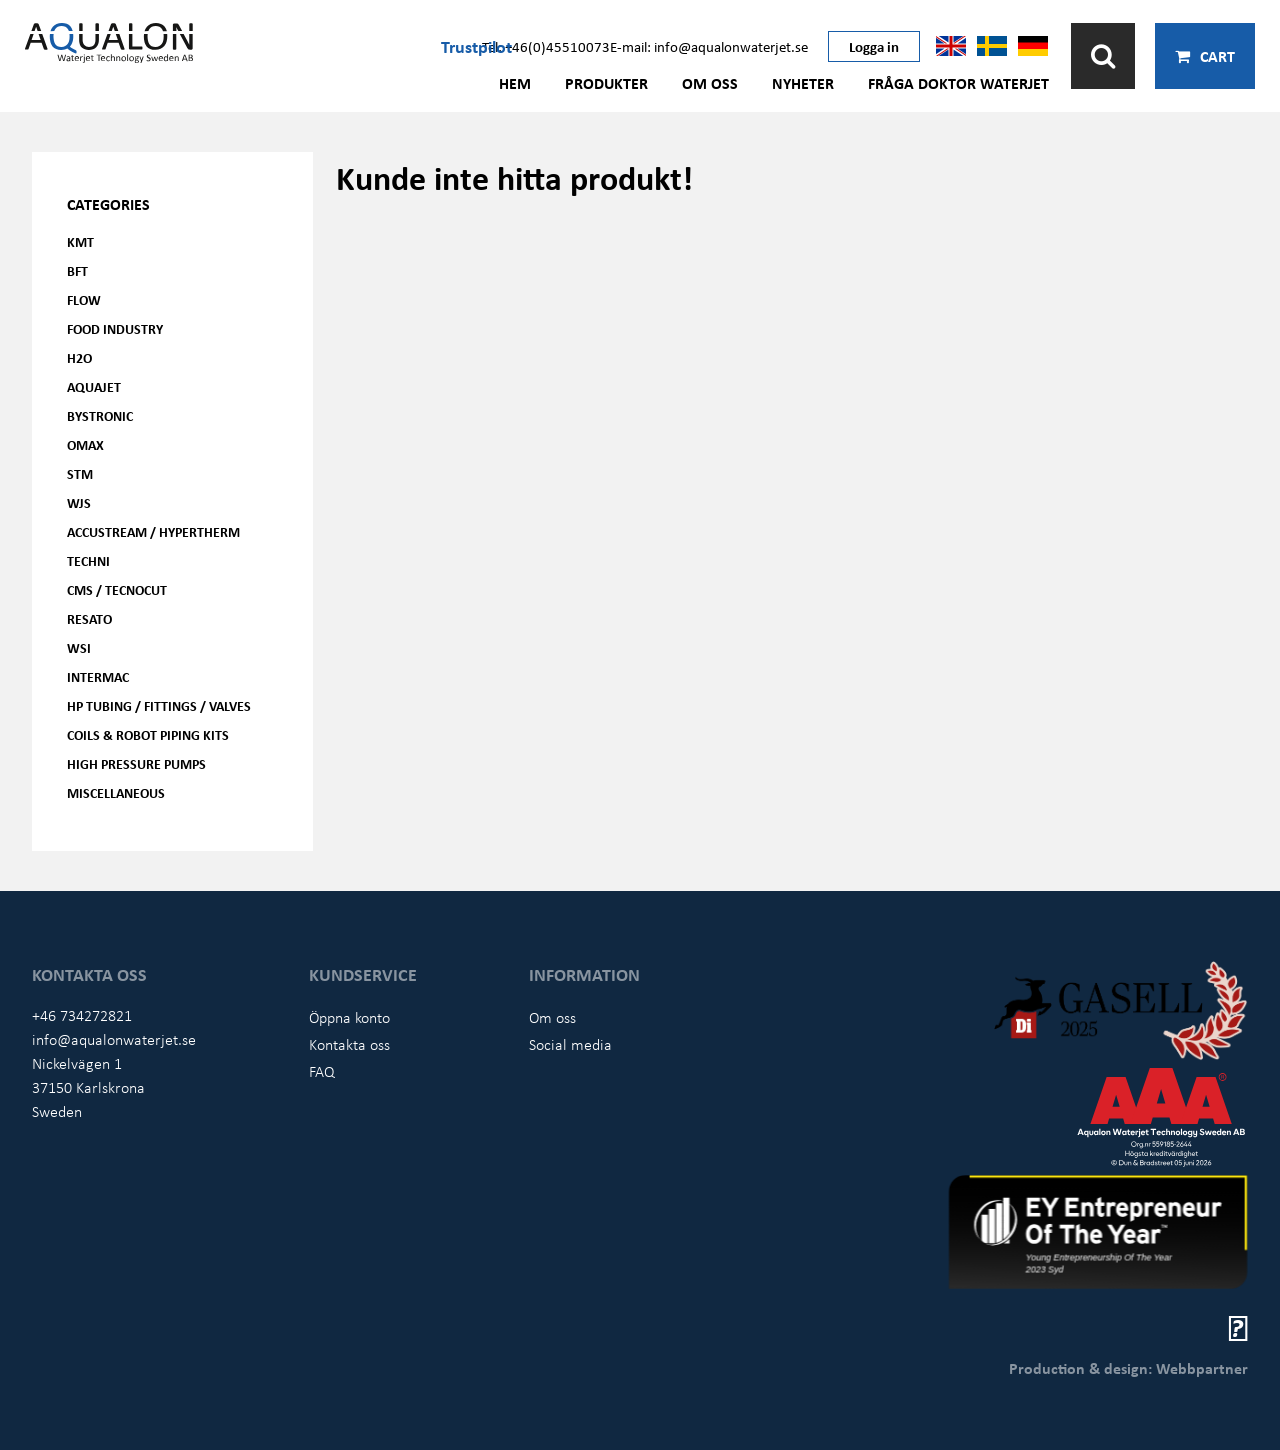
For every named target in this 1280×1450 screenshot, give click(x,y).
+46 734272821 (82, 1015)
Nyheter (803, 83)
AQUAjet (94, 386)
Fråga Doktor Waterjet (958, 83)
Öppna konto (349, 1017)
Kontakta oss (349, 1044)
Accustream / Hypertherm (153, 531)
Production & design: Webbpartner (1128, 1368)
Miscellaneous (116, 792)
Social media (570, 1044)
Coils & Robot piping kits (148, 734)
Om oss (710, 83)
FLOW (84, 299)
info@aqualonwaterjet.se (114, 1039)
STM (80, 473)
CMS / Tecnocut (117, 589)
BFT (77, 270)
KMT (80, 241)
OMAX (85, 444)
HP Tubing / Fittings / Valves (159, 705)
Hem (515, 83)
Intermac (98, 676)
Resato (89, 618)
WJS (79, 502)
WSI (79, 647)
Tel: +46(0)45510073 (546, 46)
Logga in (874, 46)
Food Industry (115, 328)
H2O (79, 357)
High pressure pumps (136, 763)
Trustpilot (476, 46)
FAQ (322, 1071)
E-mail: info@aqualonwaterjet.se (709, 46)
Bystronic (100, 415)
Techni (88, 560)
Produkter (606, 83)
